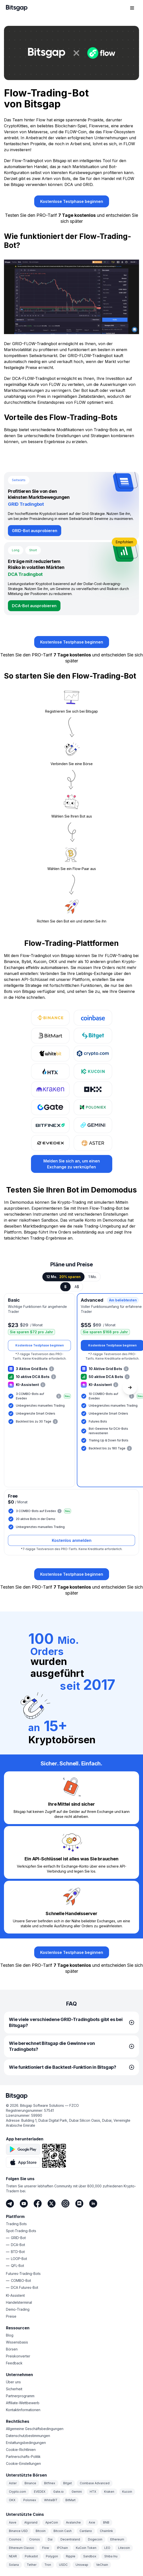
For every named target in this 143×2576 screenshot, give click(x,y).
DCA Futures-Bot (24, 2287)
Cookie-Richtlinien (21, 2449)
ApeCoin (51, 2522)
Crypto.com (17, 2491)
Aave (12, 2522)
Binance (30, 2483)
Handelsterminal (19, 2302)
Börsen (12, 2349)
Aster (13, 2483)
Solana (14, 2565)
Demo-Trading (17, 2309)
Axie (92, 2522)
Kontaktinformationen (23, 2410)
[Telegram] (10, 2204)
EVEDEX (39, 2491)
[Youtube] (24, 2204)
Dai (50, 2539)
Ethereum (117, 2539)
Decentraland (70, 2539)
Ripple (70, 2556)
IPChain (62, 2548)
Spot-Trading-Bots (21, 2231)
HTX (93, 2491)
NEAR (13, 2556)
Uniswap (82, 2565)
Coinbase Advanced (95, 2483)
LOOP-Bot (19, 2258)
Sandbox (89, 2556)
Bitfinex (49, 2483)
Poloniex (29, 2500)
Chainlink (106, 2531)
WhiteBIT (50, 2500)
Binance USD (18, 2531)
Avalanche (73, 2522)
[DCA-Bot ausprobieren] (34, 605)
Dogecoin (95, 2539)
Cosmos (15, 2539)
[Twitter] (52, 2204)
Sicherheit (14, 2389)
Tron (47, 2565)
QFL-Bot (17, 2265)
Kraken (109, 2491)
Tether (31, 2565)
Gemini (77, 2491)
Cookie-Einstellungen (23, 2463)
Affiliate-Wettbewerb (22, 2403)
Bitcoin (41, 2531)
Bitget (67, 2483)
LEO (107, 2548)
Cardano (86, 2531)
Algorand (30, 2522)
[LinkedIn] (93, 2204)
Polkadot (31, 2556)
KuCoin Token (86, 2548)
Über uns (13, 2382)
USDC (63, 2565)
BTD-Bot (18, 2252)
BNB (106, 2522)
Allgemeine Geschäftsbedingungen (34, 2429)
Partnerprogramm (20, 2396)
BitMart (70, 2500)
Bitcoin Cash (63, 2531)
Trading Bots (16, 2224)
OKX (12, 2500)
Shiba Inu (110, 2556)
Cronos (34, 2539)
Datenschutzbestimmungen (28, 2436)
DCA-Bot (18, 2245)
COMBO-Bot (21, 2280)
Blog (9, 2335)
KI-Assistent (15, 2295)
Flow (45, 2548)
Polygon (52, 2556)
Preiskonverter (18, 2356)
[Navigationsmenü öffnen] (132, 8)
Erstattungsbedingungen (26, 2442)
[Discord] (79, 2204)
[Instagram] (65, 2204)
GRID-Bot (18, 2238)
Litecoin (124, 2548)
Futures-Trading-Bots (23, 2273)
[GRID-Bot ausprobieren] (34, 530)
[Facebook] (38, 2204)
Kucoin (127, 2491)
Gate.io (58, 2491)
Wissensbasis (17, 2342)
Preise (11, 2316)
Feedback (14, 2363)
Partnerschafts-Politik (23, 2456)
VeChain (102, 2565)
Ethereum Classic (21, 2548)
